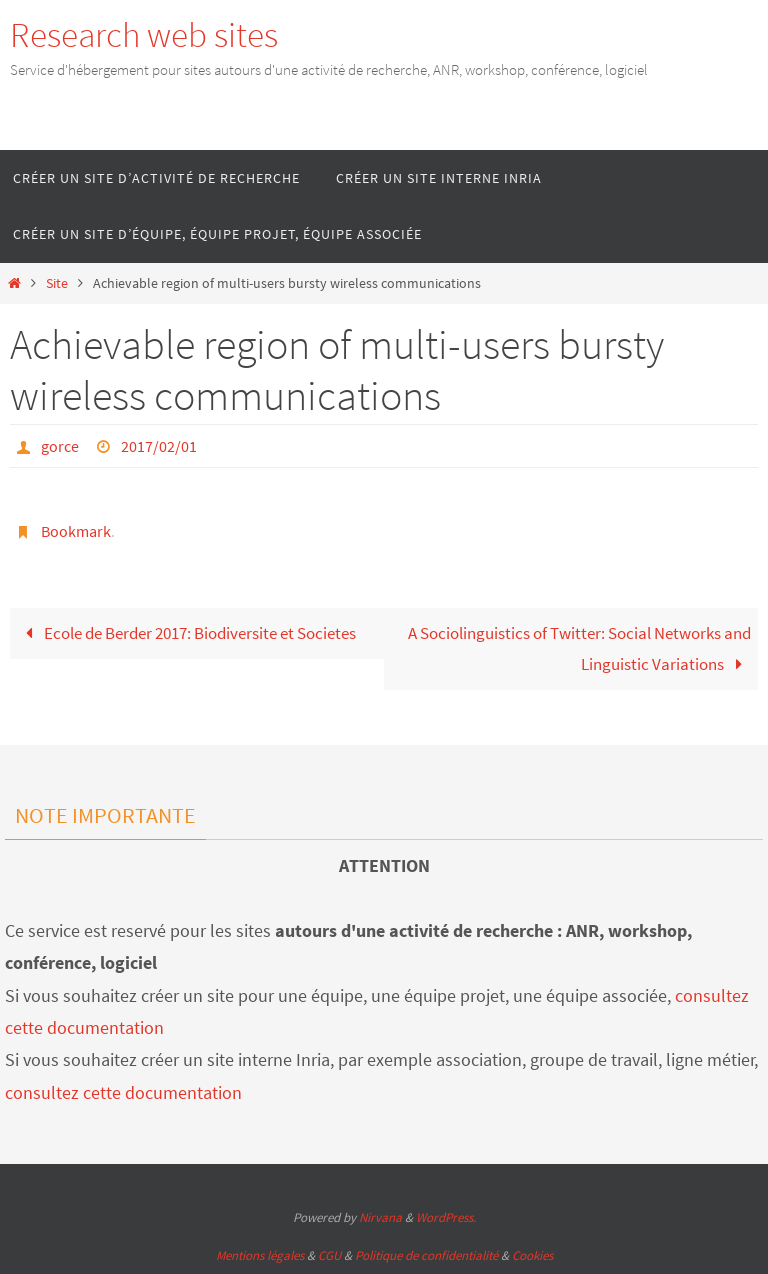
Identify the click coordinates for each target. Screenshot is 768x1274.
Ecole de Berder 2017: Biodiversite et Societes (186, 633)
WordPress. (446, 1217)
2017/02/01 (159, 446)
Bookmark (76, 531)
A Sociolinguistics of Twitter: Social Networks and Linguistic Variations (579, 648)
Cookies (532, 1255)
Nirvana (380, 1217)
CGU (329, 1255)
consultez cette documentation (123, 1092)
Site (57, 283)
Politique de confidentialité (426, 1255)
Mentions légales (260, 1255)
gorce (60, 446)
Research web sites (144, 35)
